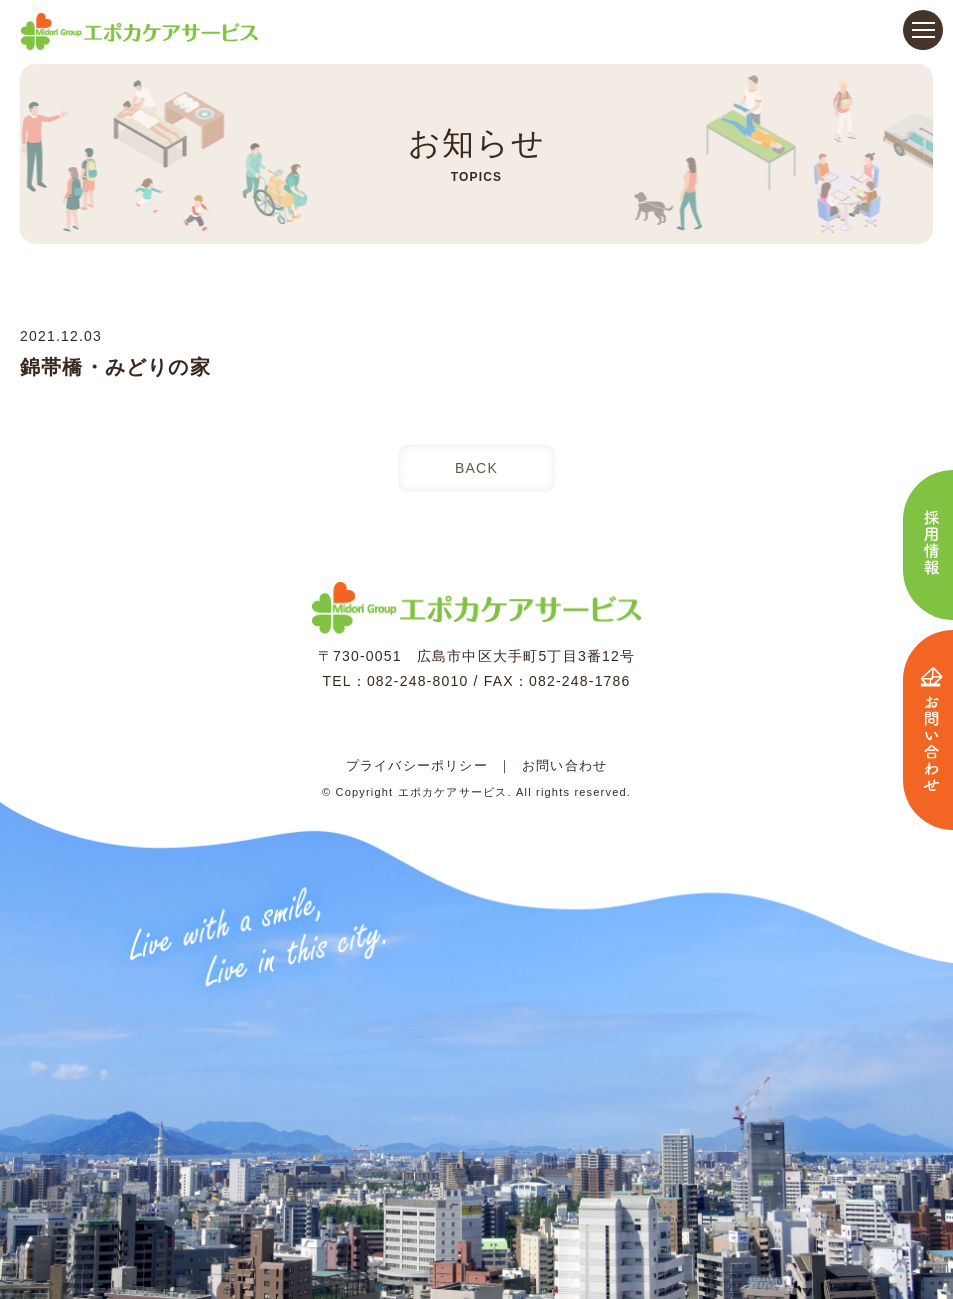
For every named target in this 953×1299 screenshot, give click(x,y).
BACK (476, 468)
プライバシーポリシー (417, 765)
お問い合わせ (564, 765)
